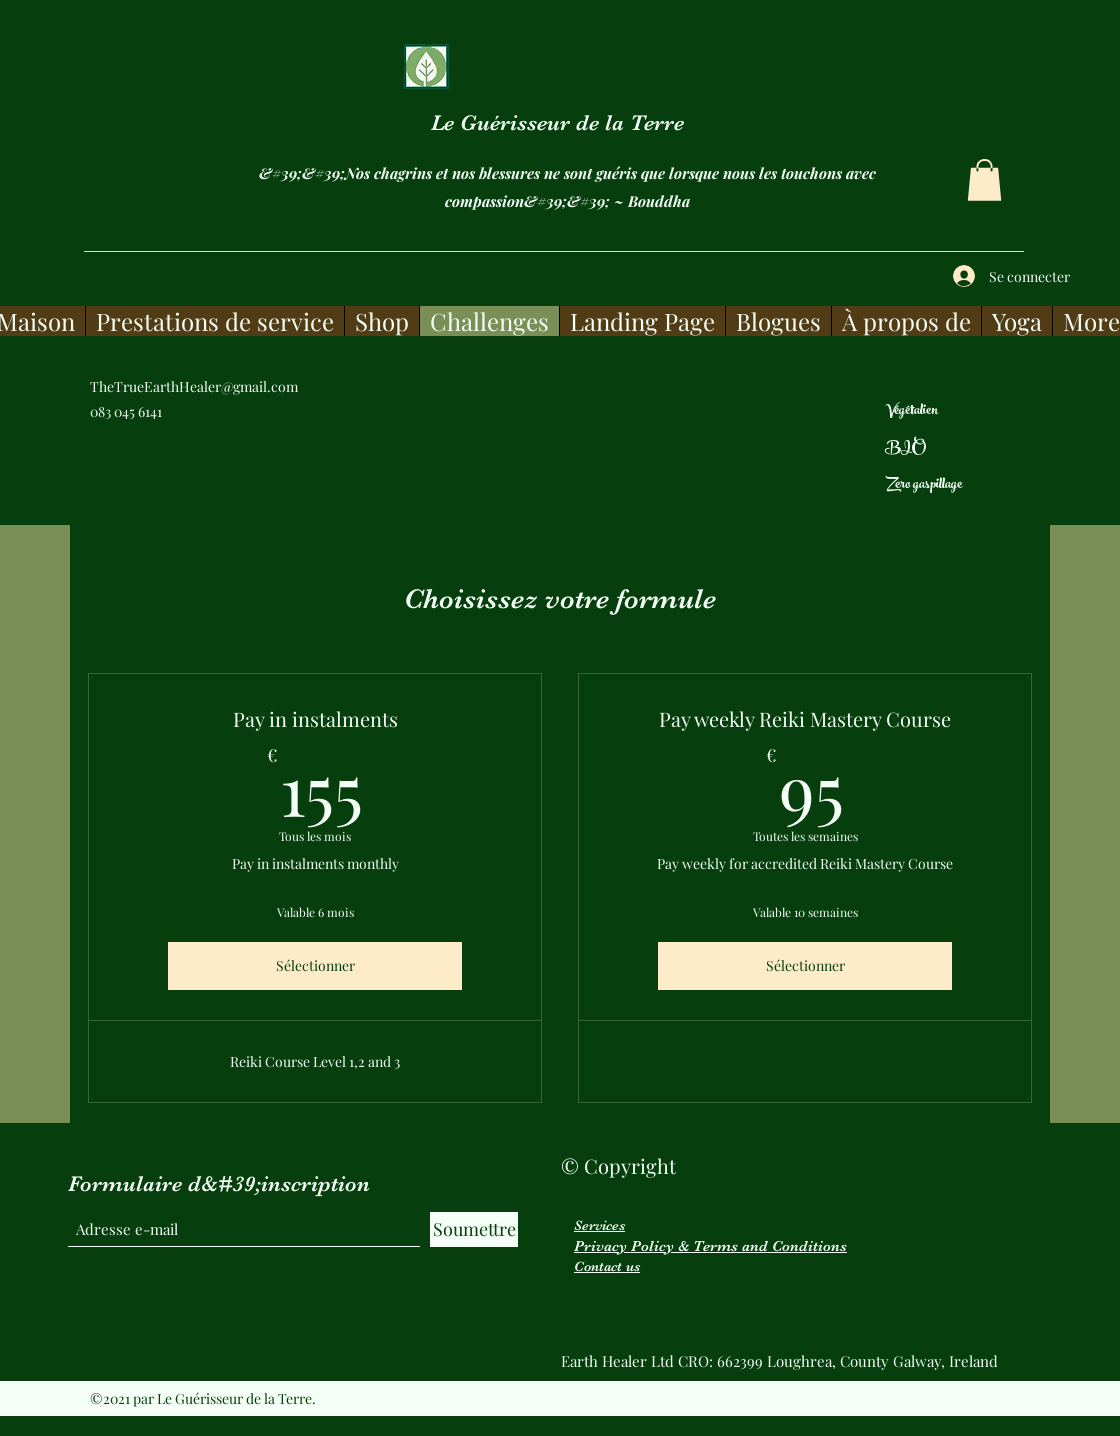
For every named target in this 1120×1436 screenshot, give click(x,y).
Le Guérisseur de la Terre (557, 122)
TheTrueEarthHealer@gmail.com (194, 386)
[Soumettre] (474, 1229)
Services (599, 1225)
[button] (984, 180)
